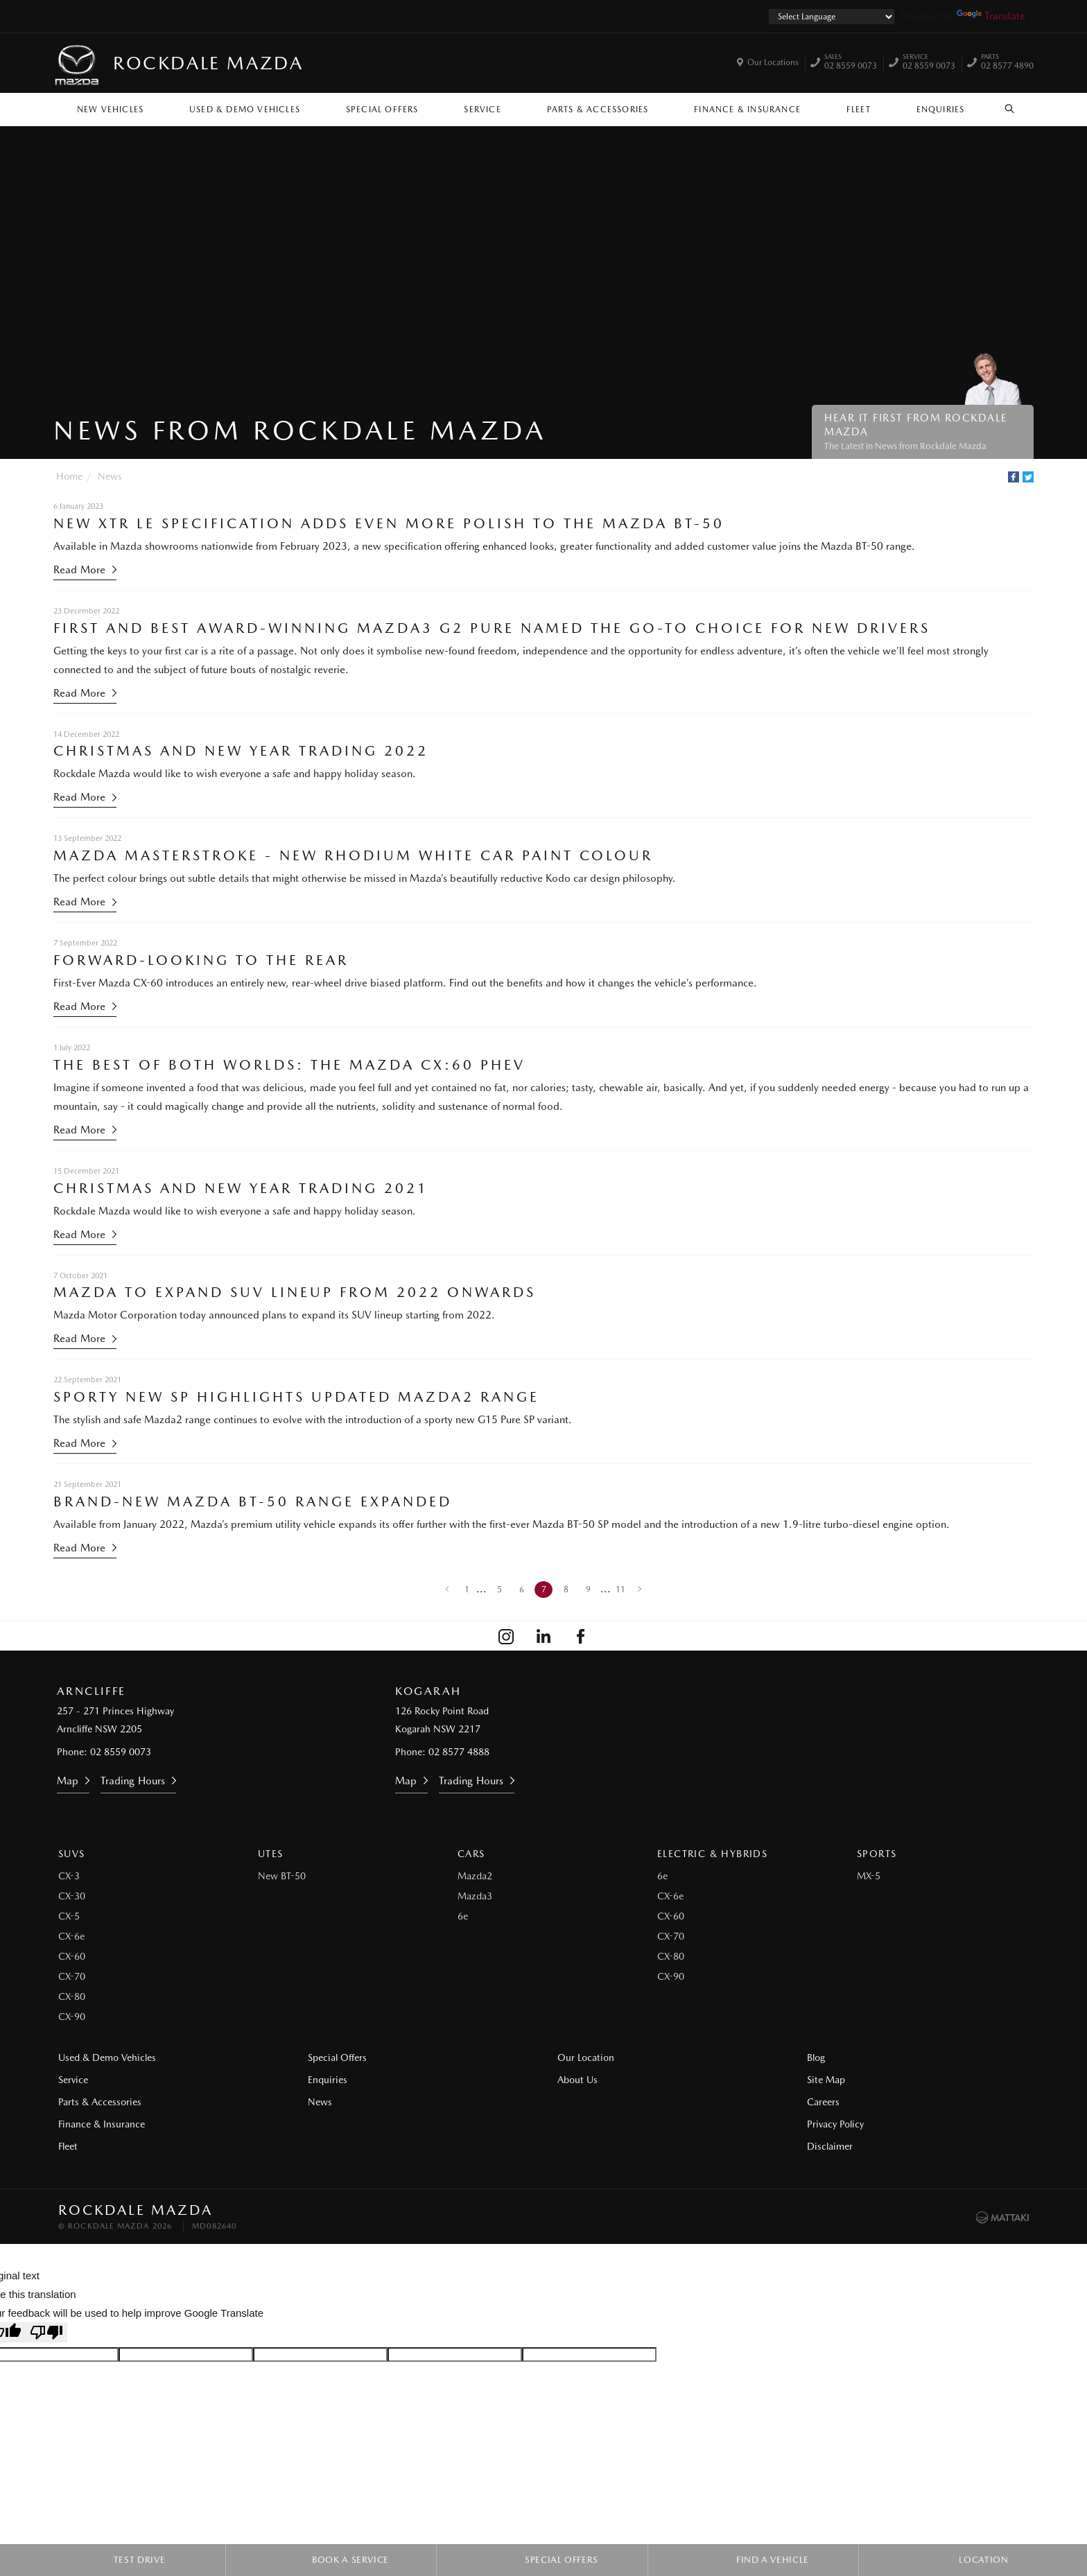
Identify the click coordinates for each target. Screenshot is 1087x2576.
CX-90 (71, 2016)
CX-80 (71, 1996)
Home (69, 476)
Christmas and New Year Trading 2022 (240, 750)
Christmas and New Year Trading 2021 (240, 1188)
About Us (577, 2079)
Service (482, 109)
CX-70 (71, 1976)
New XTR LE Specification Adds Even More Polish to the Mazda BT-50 (388, 523)
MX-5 (868, 1875)
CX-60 (71, 1956)
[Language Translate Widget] (831, 16)
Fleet (858, 109)
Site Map (826, 2079)
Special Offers (382, 109)
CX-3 (69, 1875)
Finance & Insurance (747, 109)
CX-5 (69, 1916)
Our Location (585, 2057)
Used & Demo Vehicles (244, 109)
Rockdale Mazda (208, 62)
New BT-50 (282, 1875)
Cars (471, 1853)
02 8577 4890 (1007, 63)
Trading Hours (133, 1781)
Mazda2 (475, 1875)
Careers (823, 2101)
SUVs (71, 1853)
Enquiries (940, 109)
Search (1002, 109)
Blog (816, 2057)
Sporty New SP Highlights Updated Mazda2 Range (296, 1397)
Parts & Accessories (598, 109)
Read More (79, 570)
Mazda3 (475, 1895)
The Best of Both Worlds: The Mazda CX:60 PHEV (289, 1064)
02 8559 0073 (850, 63)
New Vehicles (110, 109)
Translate (991, 16)
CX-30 (71, 1895)
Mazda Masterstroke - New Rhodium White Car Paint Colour (353, 855)
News (110, 476)
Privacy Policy (835, 2124)
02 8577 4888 (458, 1751)
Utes (271, 1853)
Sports (876, 1853)
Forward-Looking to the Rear (201, 960)
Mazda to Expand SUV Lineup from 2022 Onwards (294, 1292)
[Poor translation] (46, 2332)
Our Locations (773, 62)
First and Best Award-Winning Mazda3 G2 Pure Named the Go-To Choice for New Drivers (491, 628)
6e (463, 1916)
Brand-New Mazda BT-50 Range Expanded (252, 1501)
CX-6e (71, 1936)
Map (67, 1781)
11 (620, 1589)
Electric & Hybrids (712, 1853)
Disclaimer (830, 2146)
